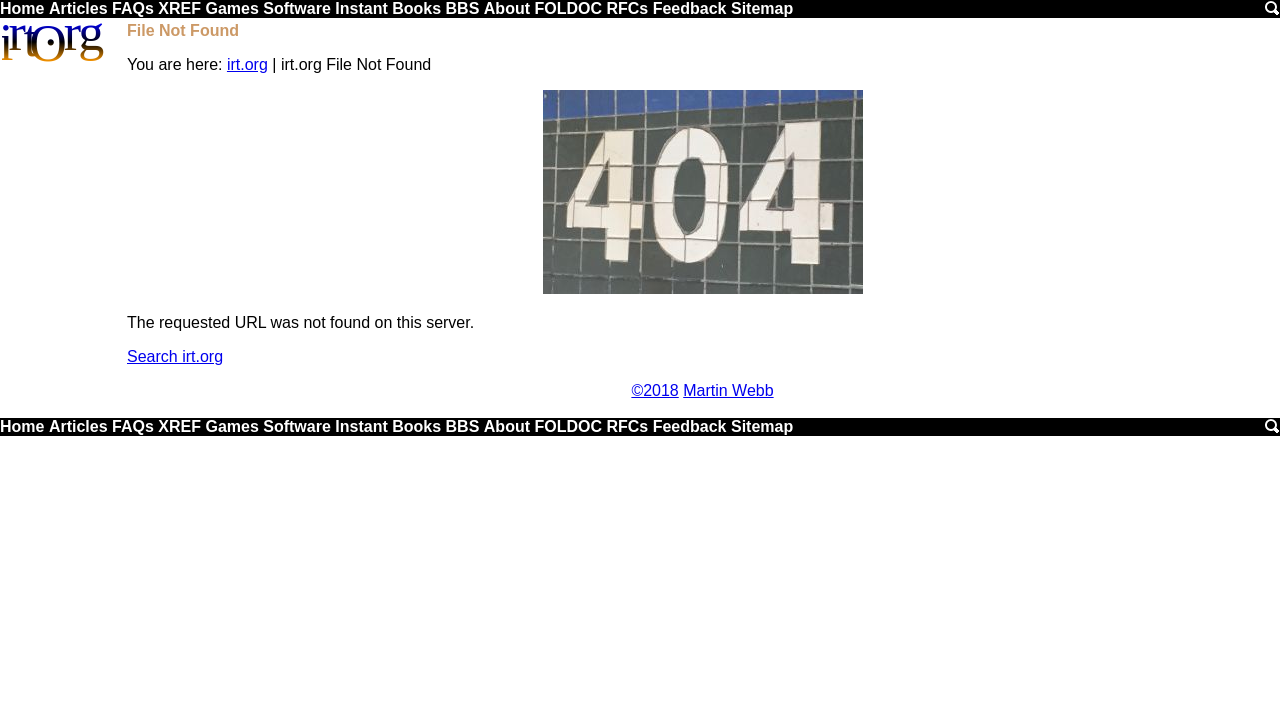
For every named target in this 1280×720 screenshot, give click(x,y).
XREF (179, 8)
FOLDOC (568, 8)
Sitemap (762, 8)
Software (297, 8)
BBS (463, 8)
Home (22, 8)
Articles (78, 8)
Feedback (690, 8)
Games (231, 8)
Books (416, 8)
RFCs (627, 8)
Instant (361, 8)
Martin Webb (728, 390)
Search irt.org (175, 356)
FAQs (133, 8)
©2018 (654, 390)
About (507, 8)
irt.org (247, 64)
